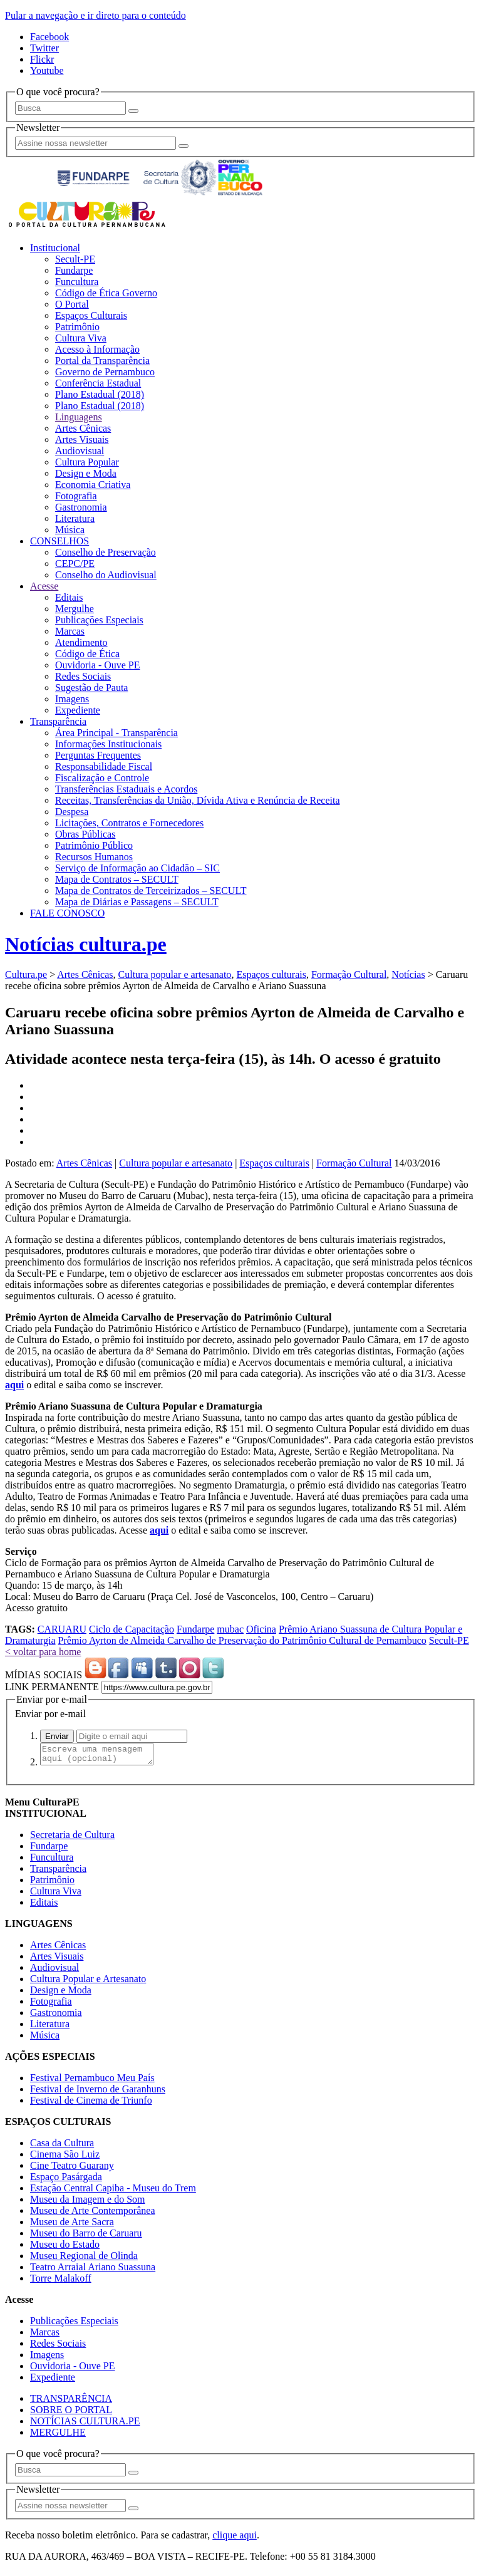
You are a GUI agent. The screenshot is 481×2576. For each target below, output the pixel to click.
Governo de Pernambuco (105, 371)
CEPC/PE (75, 563)
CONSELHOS (59, 541)
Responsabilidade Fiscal (103, 766)
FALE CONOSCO (67, 913)
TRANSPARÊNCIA (71, 2402)
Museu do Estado (65, 2248)
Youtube (47, 70)
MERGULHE (58, 2436)
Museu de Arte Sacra (72, 2225)
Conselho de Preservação (105, 552)
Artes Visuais (81, 439)
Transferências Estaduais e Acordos (126, 789)
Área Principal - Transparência (116, 732)
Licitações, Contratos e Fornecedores (129, 823)
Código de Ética (87, 653)
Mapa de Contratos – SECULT (116, 879)
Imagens (72, 698)
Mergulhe (74, 608)
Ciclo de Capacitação (131, 1629)
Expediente (77, 710)
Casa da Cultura (62, 2146)
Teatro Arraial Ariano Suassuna (92, 2270)
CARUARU (62, 1629)
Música (70, 529)
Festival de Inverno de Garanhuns (97, 2092)
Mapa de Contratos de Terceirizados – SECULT (150, 890)
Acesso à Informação (97, 349)
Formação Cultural (348, 974)
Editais (69, 597)
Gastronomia (81, 507)
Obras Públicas (85, 834)
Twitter (44, 48)
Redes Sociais (83, 676)
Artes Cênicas (83, 428)
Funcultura (76, 281)
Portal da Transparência (102, 360)
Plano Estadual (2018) (99, 394)
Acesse (44, 586)
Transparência (58, 721)
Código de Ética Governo (106, 293)
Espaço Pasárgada (66, 2180)
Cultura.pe (26, 974)
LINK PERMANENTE (52, 1686)
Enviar (57, 1736)
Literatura (75, 518)
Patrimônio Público (94, 845)
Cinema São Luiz (65, 2158)
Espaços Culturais (91, 315)
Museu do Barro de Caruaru (86, 2236)
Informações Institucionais (108, 744)
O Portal (72, 304)
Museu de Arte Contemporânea (92, 2214)
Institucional (55, 247)
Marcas (70, 631)
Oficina (261, 1629)
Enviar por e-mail (50, 1713)
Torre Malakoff (60, 2282)
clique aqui (234, 2538)
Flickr (42, 59)
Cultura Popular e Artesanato (88, 1982)
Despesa (71, 811)
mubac (230, 1629)
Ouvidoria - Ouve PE (97, 665)
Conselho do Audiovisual (106, 574)
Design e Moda (85, 473)
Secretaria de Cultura (72, 1838)
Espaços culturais (271, 974)
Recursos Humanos (94, 856)
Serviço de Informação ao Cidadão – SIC (137, 868)
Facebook (49, 36)
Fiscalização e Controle (102, 777)
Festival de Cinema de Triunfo (91, 2104)
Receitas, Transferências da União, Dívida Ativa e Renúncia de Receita (197, 800)
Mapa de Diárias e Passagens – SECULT (137, 901)
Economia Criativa (92, 484)
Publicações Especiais (99, 620)
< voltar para (43, 1651)
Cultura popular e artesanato (175, 974)
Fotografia (76, 496)
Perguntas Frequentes (98, 755)
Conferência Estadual (98, 383)
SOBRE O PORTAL (71, 2413)
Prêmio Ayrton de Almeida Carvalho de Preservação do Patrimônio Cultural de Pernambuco (242, 1640)
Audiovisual (79, 450)
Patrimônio (77, 326)
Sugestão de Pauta (91, 687)
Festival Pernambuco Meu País (92, 2081)
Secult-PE (75, 259)
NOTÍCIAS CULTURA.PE (85, 2424)
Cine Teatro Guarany (72, 2169)
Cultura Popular (87, 462)
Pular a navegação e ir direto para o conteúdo (95, 15)
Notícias (408, 974)
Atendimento (81, 642)
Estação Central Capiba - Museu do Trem (113, 2191)
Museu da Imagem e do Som (87, 2203)
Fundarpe (74, 270)
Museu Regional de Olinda (84, 2259)
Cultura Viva (80, 338)
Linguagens (78, 417)
